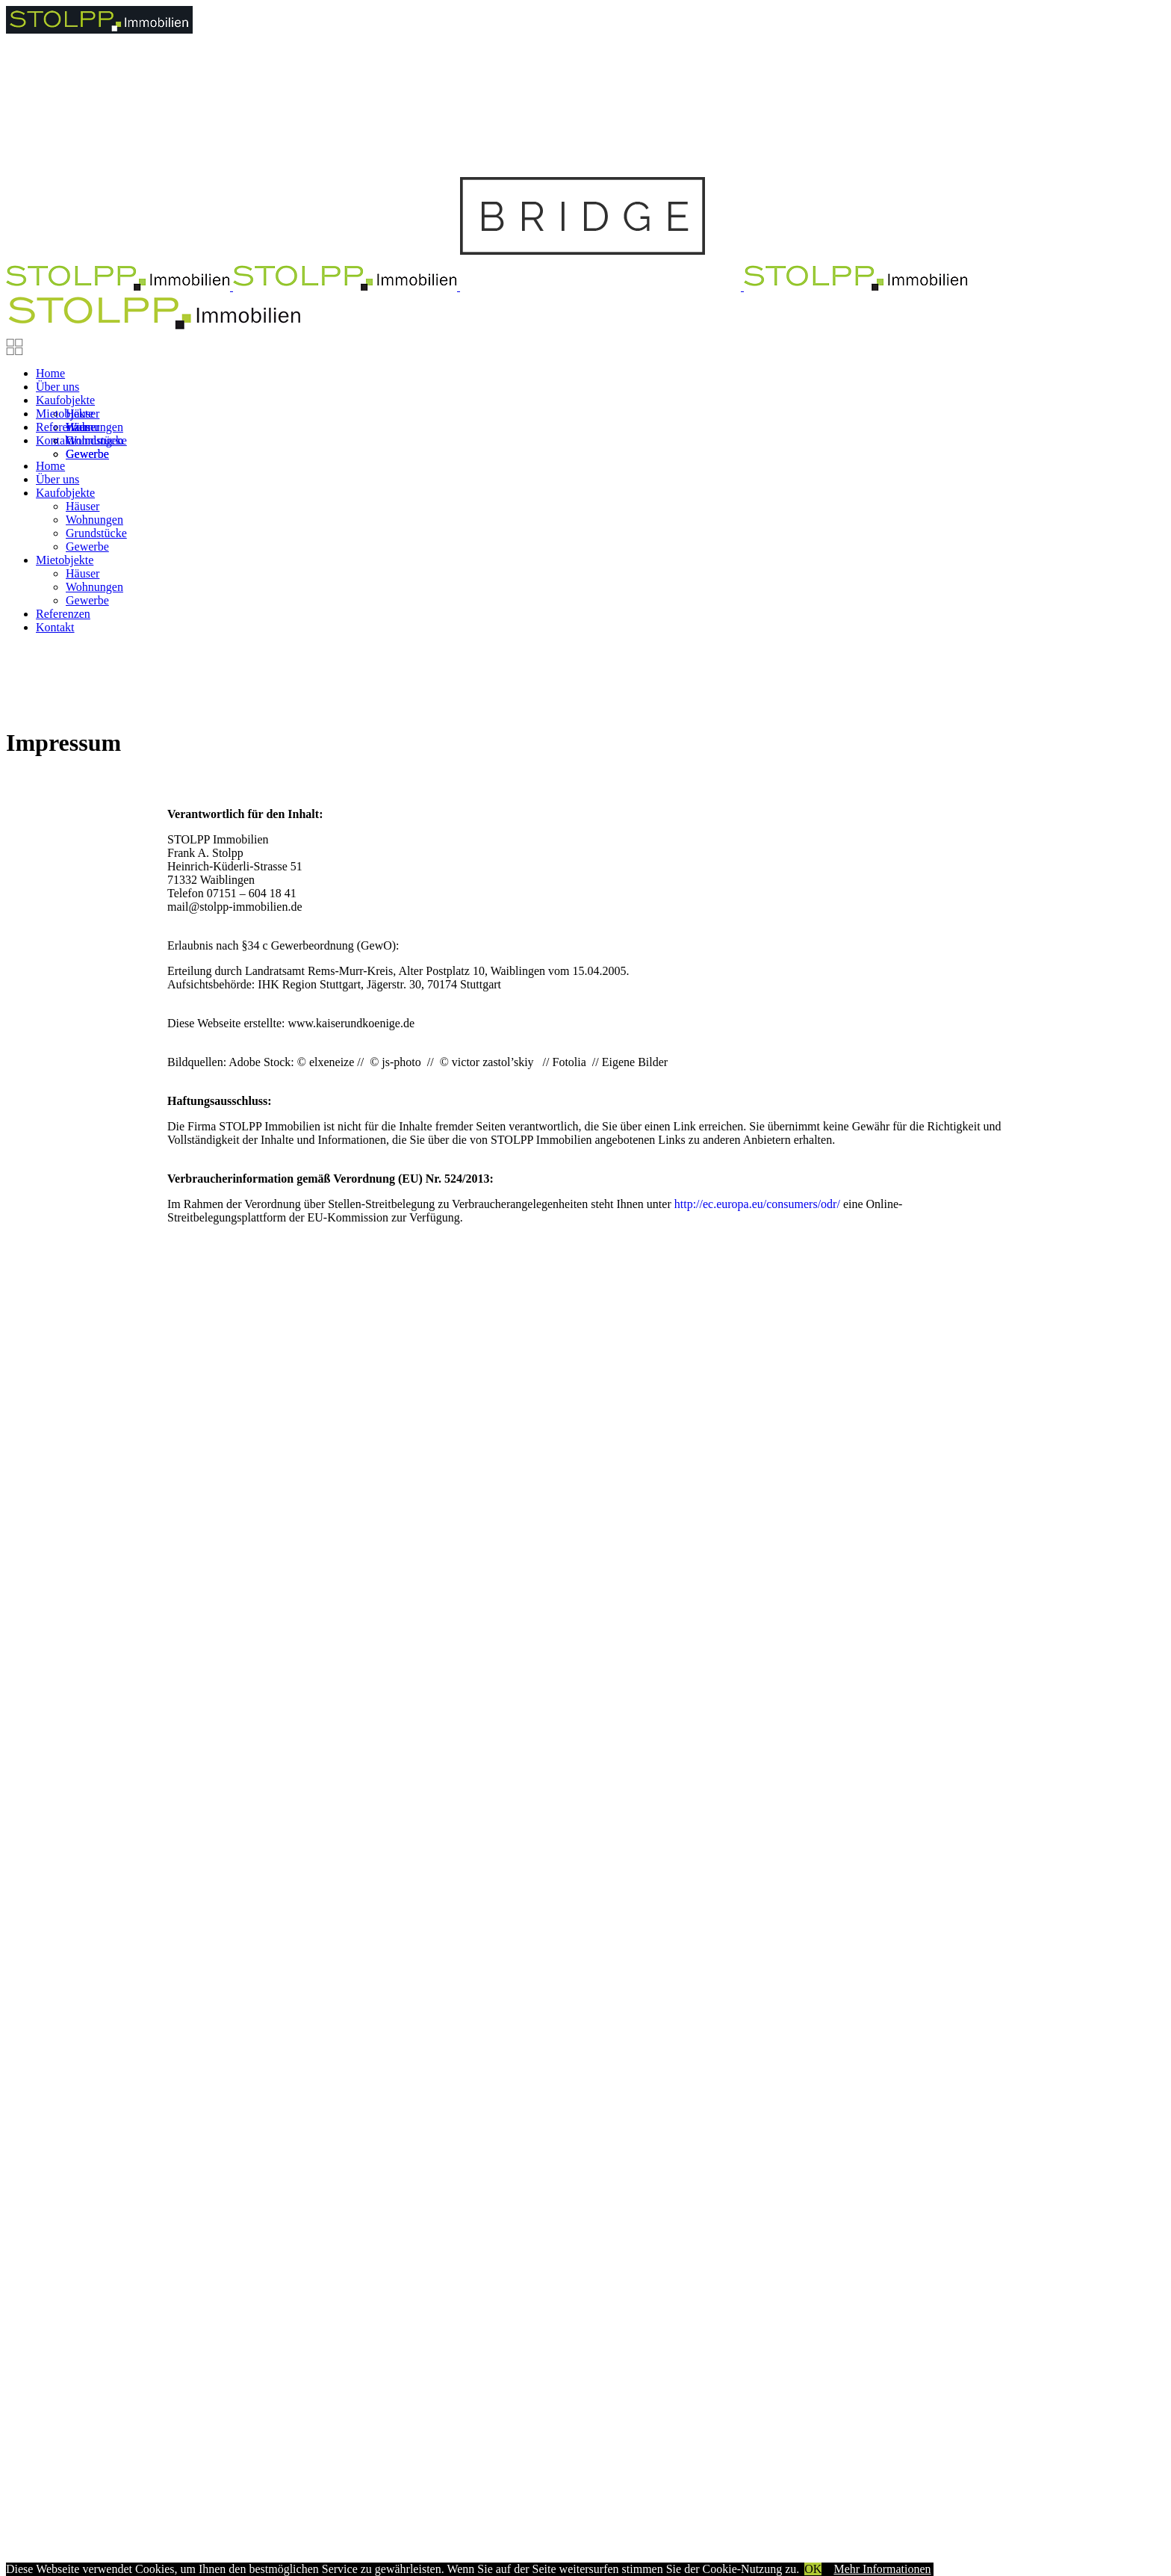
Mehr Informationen (882, 2569)
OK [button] (812, 2569)
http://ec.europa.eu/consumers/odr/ (757, 1204)
